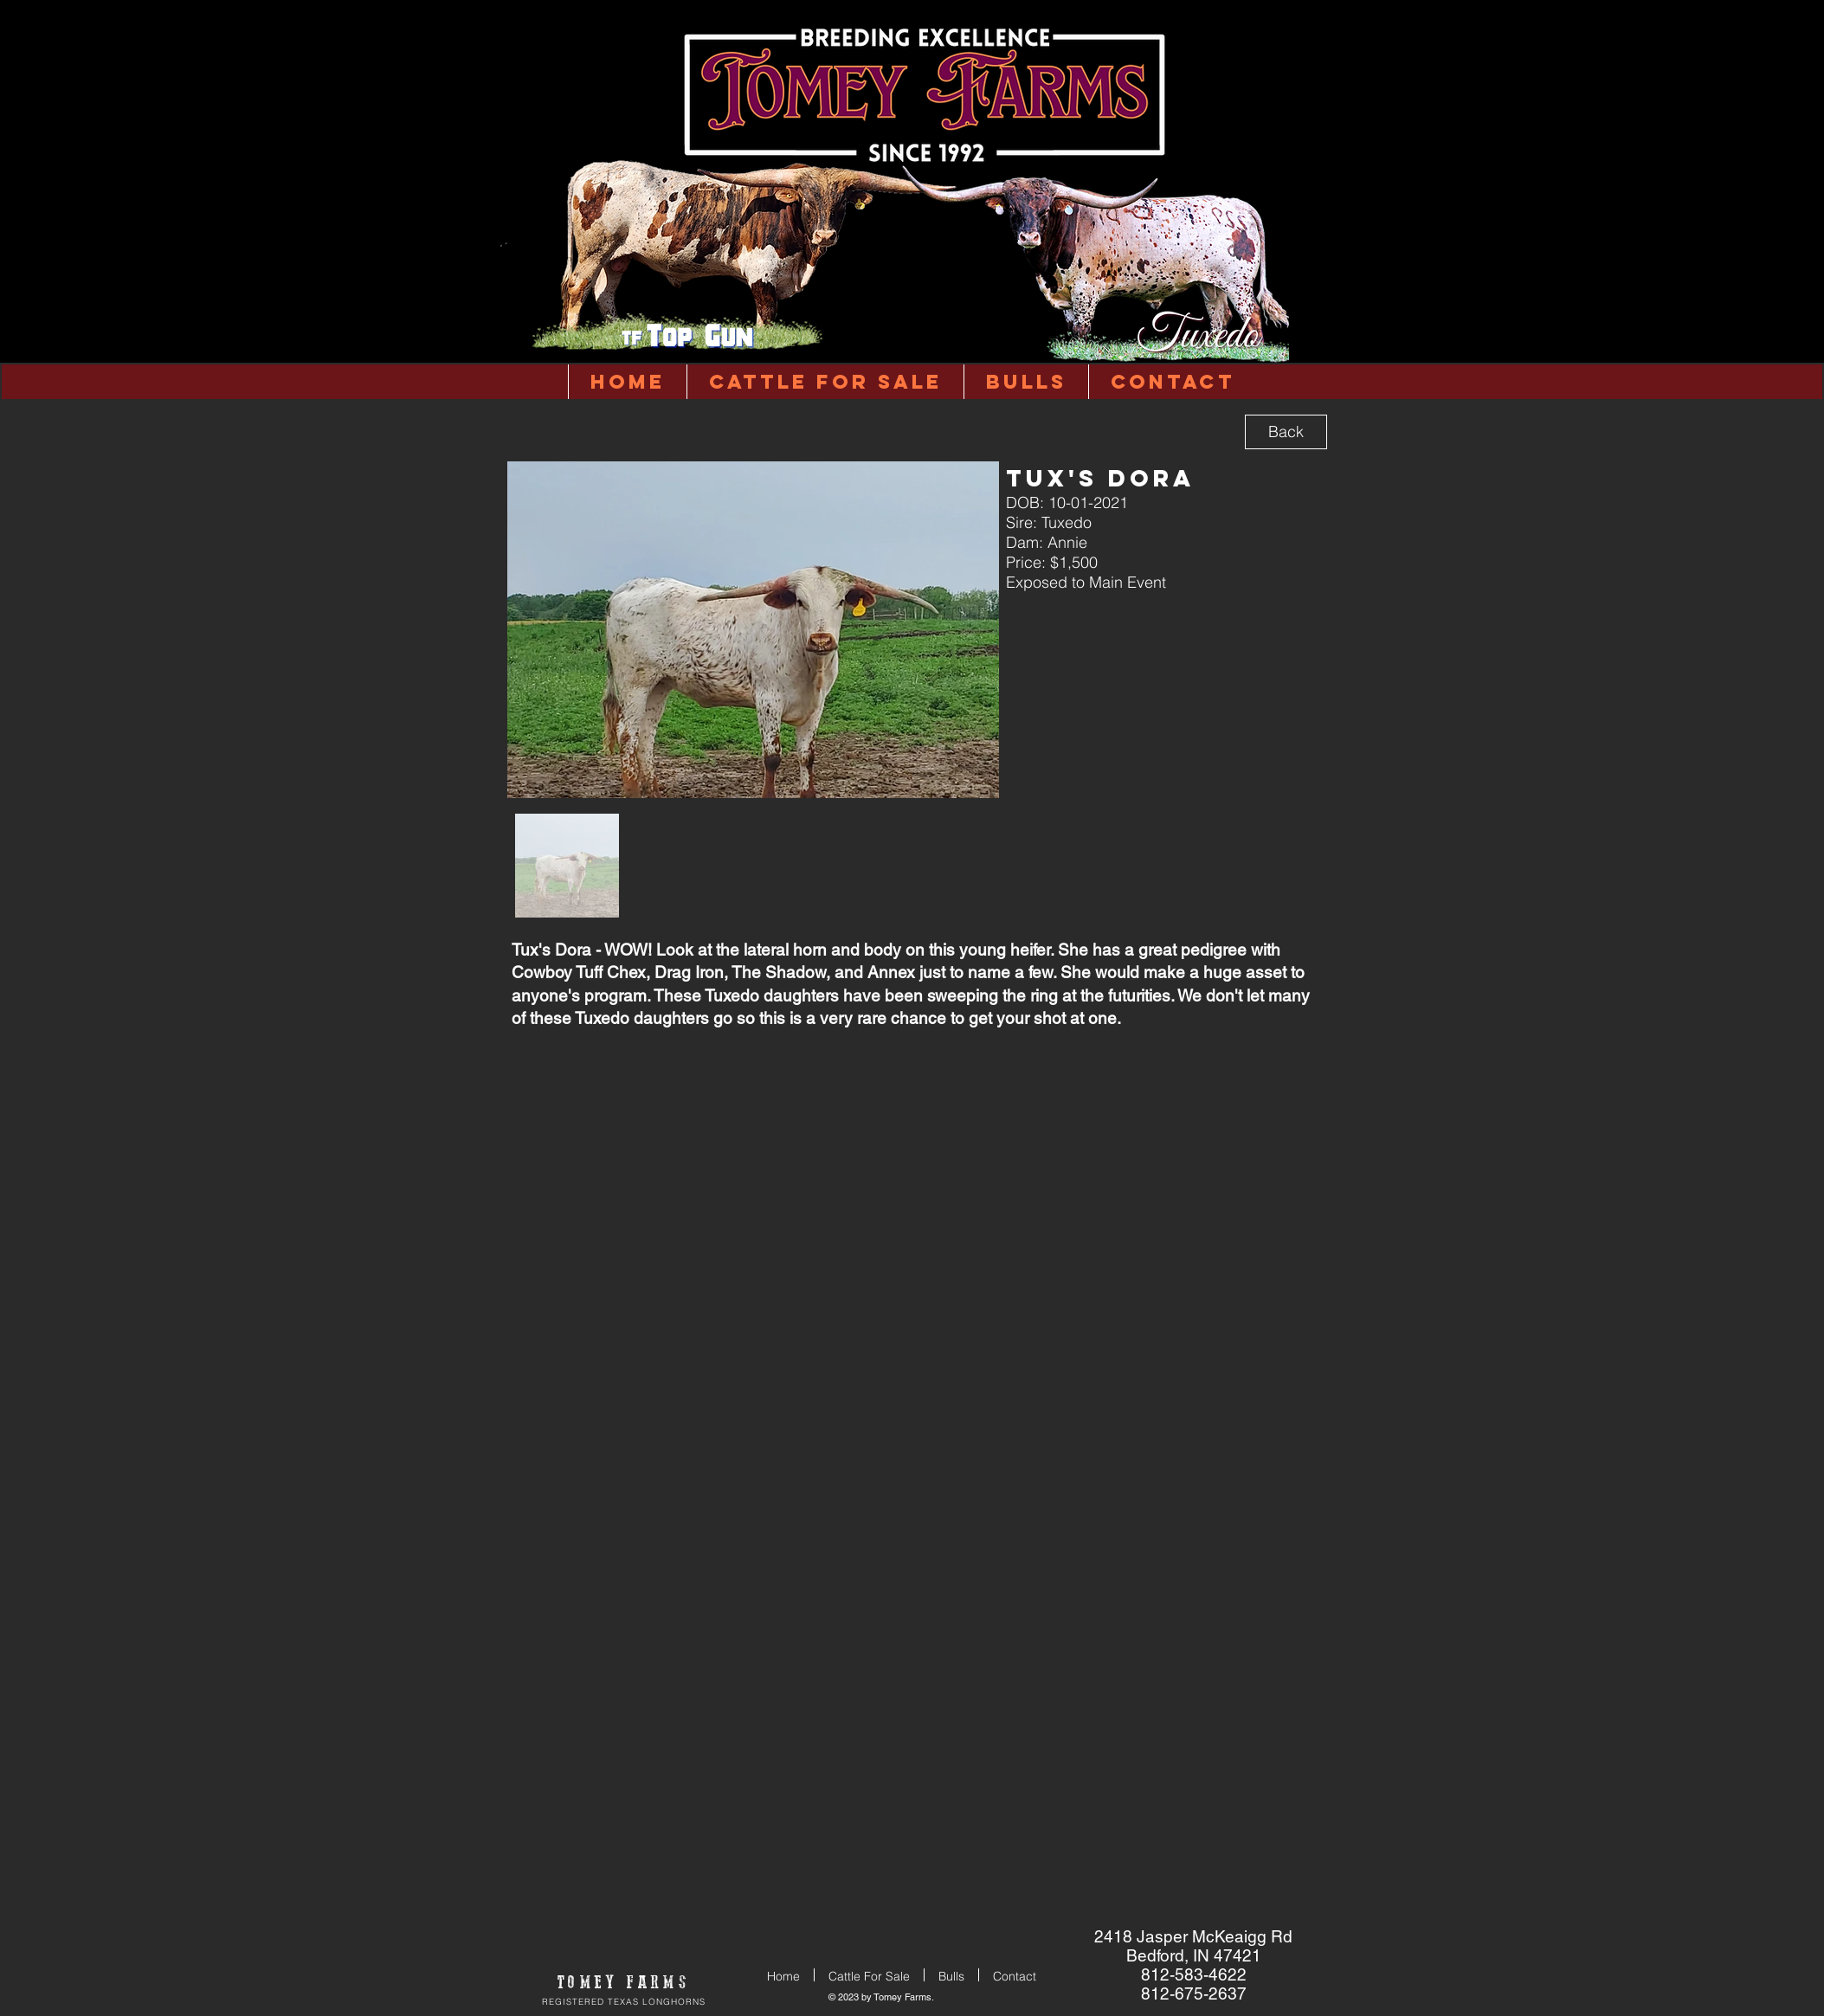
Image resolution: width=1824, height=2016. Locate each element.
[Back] (1286, 432)
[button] (1026, 381)
